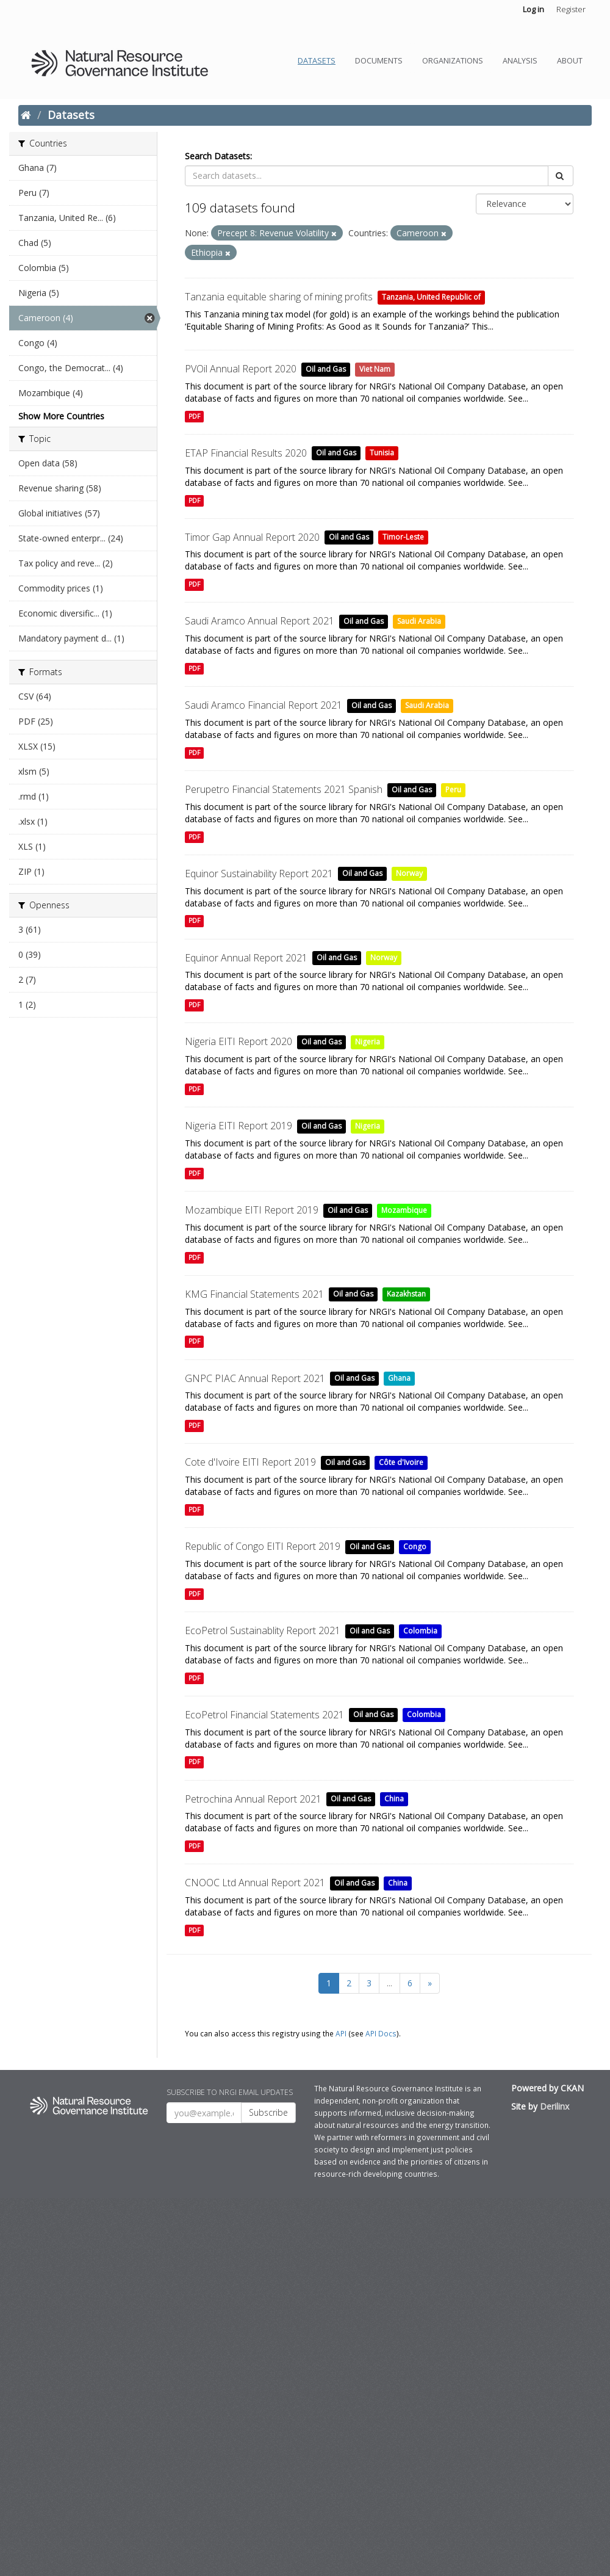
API (341, 2033)
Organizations (452, 61)
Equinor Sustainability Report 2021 (259, 873)
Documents (379, 61)
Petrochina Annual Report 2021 (253, 1799)
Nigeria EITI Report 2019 (238, 1125)
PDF (194, 416)
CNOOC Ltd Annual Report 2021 (255, 1882)
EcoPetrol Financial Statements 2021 (264, 1714)
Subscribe (268, 2112)
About (570, 61)
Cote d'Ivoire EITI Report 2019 (250, 1462)
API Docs (380, 2033)
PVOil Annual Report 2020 (240, 368)
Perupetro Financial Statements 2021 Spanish (283, 789)
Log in (533, 9)
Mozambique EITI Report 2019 (251, 1210)
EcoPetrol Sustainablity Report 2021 (262, 1630)
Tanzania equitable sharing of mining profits (279, 296)
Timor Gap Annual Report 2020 (252, 537)
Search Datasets (217, 156)
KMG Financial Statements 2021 (254, 1294)
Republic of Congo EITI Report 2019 (262, 1546)
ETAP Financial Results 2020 (246, 453)
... (389, 1983)
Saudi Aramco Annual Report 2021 (259, 621)
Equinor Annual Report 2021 (246, 957)
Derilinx (554, 2106)
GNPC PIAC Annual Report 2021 (255, 1378)
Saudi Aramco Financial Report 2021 (263, 705)
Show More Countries (61, 416)
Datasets (317, 61)
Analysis (520, 61)
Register (571, 9)
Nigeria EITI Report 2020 (238, 1041)
